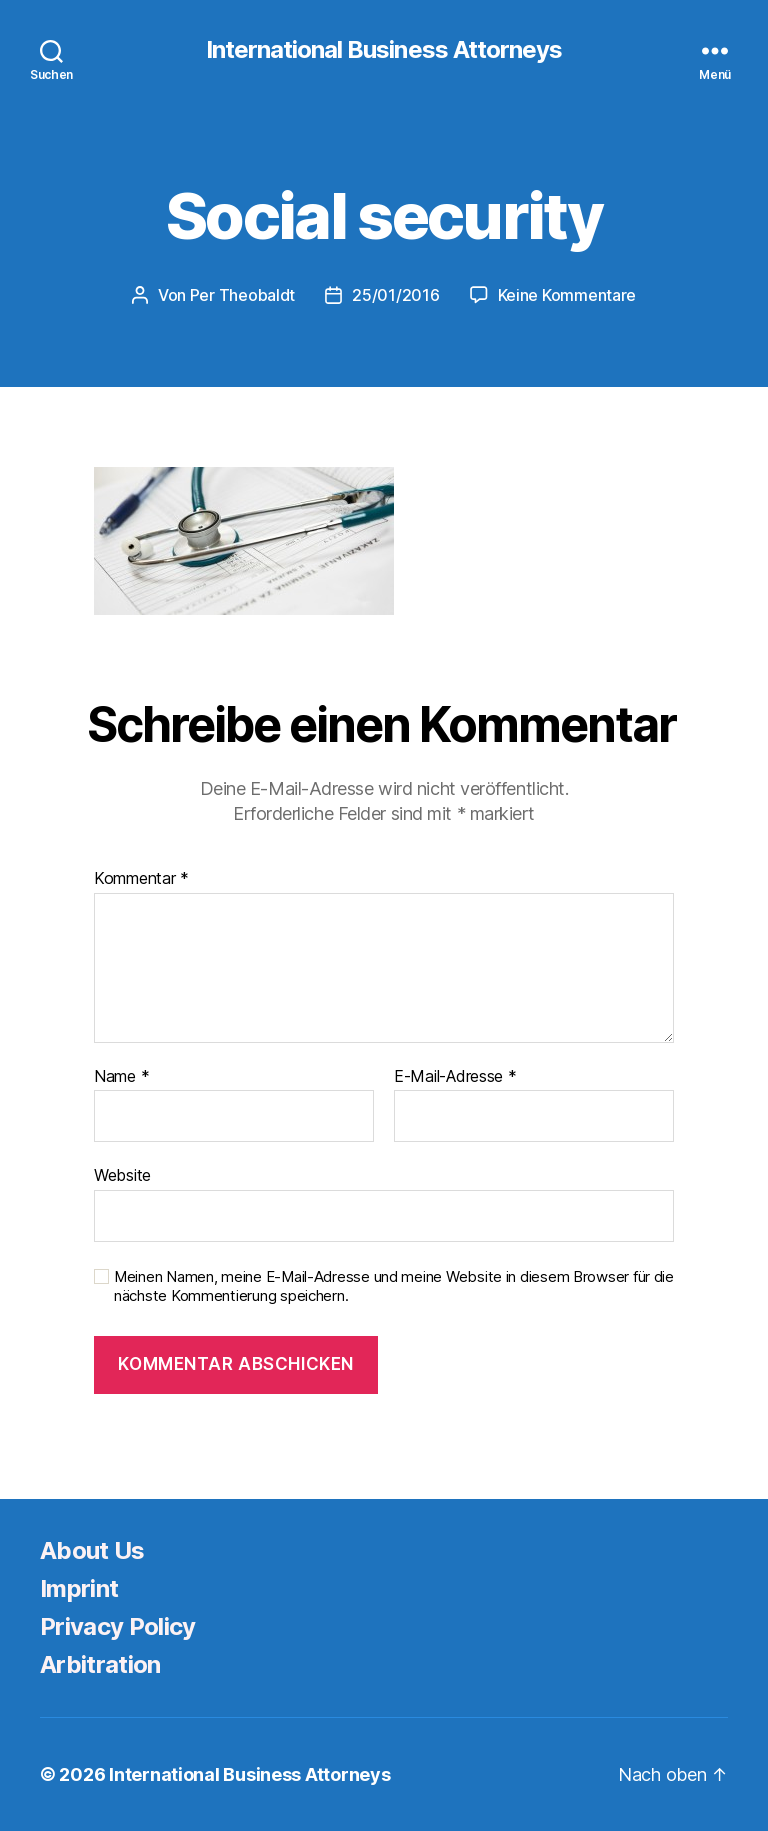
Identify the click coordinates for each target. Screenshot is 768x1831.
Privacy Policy (118, 1626)
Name (121, 1077)
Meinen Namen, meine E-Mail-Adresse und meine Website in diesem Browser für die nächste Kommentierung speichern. (394, 1286)
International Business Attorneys (383, 50)
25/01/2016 (395, 295)
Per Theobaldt (243, 295)
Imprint (79, 1588)
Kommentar (141, 879)
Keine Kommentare (567, 295)
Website (122, 1175)
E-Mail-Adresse (455, 1077)
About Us (92, 1550)
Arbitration (100, 1664)
